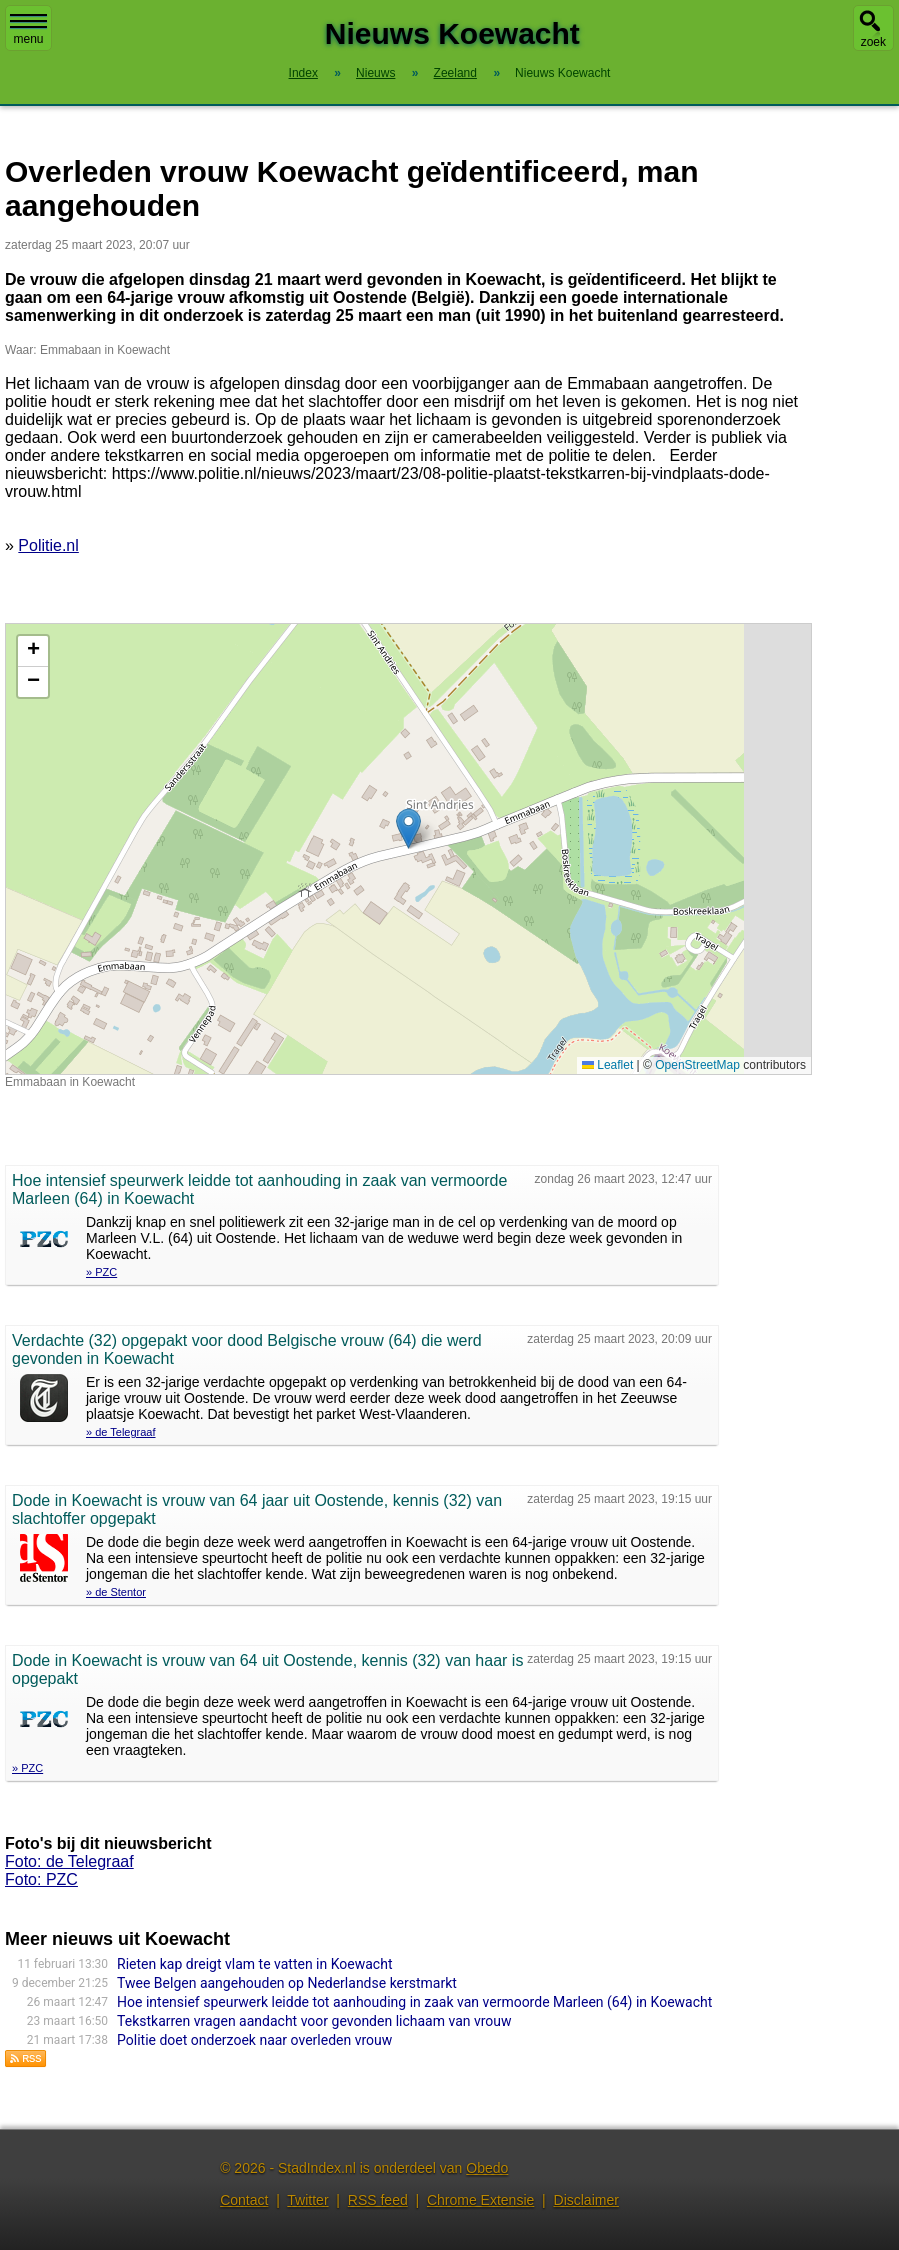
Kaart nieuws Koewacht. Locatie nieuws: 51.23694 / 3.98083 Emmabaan (406, 849)
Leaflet (607, 1065)
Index (303, 73)
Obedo (487, 2168)
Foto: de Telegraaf (69, 1861)
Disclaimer (586, 2200)
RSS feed (378, 2200)
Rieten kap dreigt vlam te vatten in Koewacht (254, 1964)
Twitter (307, 2200)
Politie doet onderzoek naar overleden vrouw (254, 2040)
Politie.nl (48, 545)
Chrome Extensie (480, 2200)
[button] (408, 828)
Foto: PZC (41, 1879)
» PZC (101, 1272)
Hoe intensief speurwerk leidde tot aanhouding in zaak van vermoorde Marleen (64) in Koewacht (414, 2002)
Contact (244, 2200)
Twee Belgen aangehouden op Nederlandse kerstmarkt (287, 1983)
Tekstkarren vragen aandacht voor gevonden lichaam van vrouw (314, 2021)
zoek (873, 42)
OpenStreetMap (697, 1065)
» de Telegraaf (121, 1432)
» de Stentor (116, 1592)
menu (28, 30)
